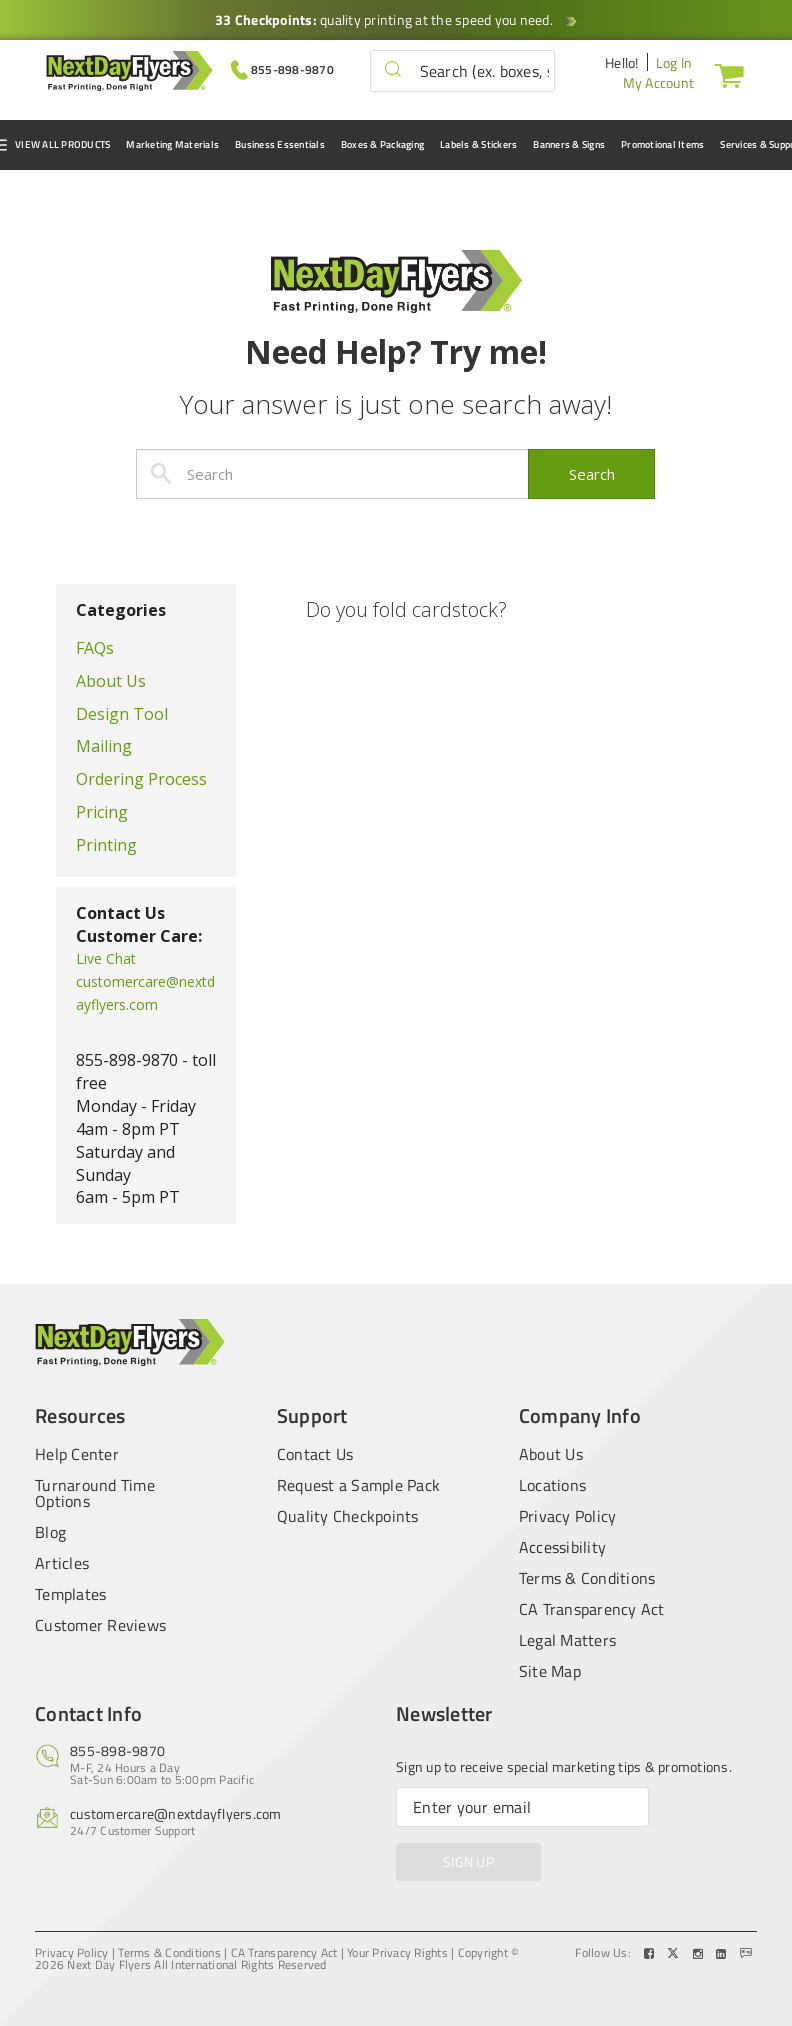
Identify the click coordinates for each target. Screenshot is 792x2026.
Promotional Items (662, 144)
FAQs (95, 648)
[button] (393, 70)
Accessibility (562, 1547)
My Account (659, 82)
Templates (70, 1594)
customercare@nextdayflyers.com (176, 1813)
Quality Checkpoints (348, 1516)
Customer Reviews (100, 1625)
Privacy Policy (568, 1516)
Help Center (77, 1452)
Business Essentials (280, 144)
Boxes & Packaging (382, 144)
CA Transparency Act (592, 1609)
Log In (674, 62)
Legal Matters (567, 1640)
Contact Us (315, 1452)
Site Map (550, 1671)
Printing (106, 845)
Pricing (102, 812)
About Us (111, 681)
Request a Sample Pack (358, 1485)
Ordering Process (141, 779)
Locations (552, 1485)
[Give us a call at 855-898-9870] (282, 68)
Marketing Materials (172, 144)
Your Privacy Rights (397, 1953)
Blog (50, 1532)
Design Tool (122, 714)
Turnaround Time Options (95, 1493)
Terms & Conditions (587, 1578)
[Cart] (725, 75)
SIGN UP (468, 1861)
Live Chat (106, 958)
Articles (62, 1563)
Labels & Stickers (478, 144)
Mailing (104, 746)
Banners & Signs (569, 144)
